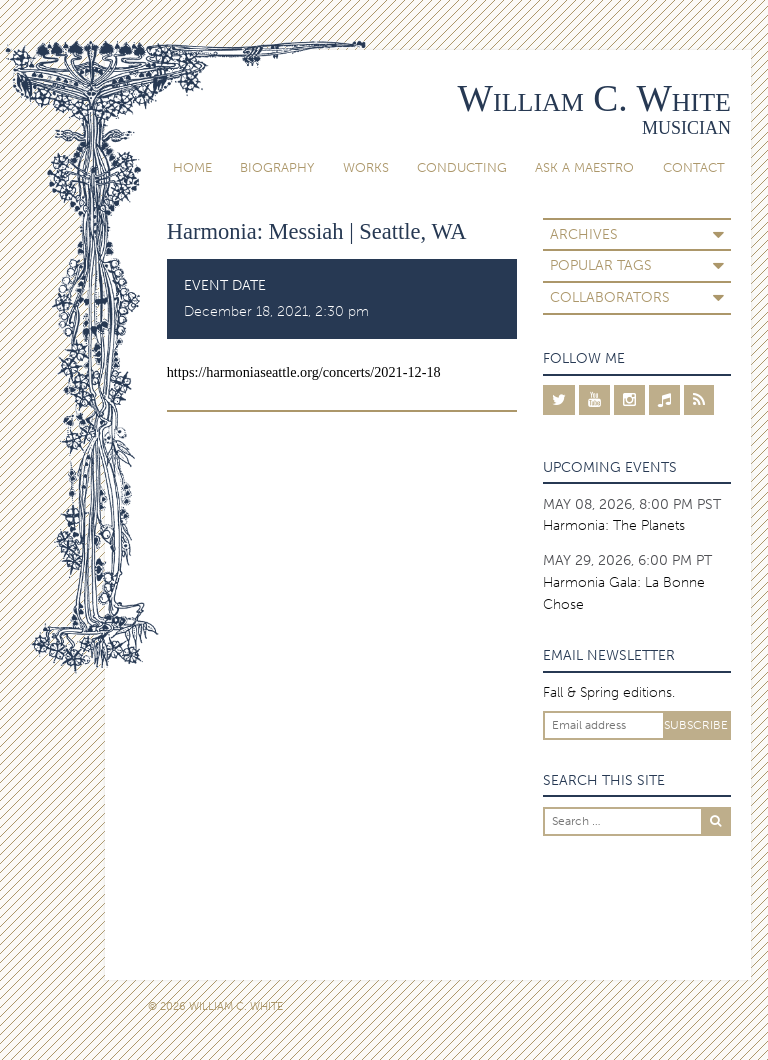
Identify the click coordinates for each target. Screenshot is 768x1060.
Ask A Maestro (584, 167)
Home (192, 167)
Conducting (462, 167)
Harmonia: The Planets (614, 525)
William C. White (594, 98)
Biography (277, 167)
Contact (694, 167)
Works (366, 167)
